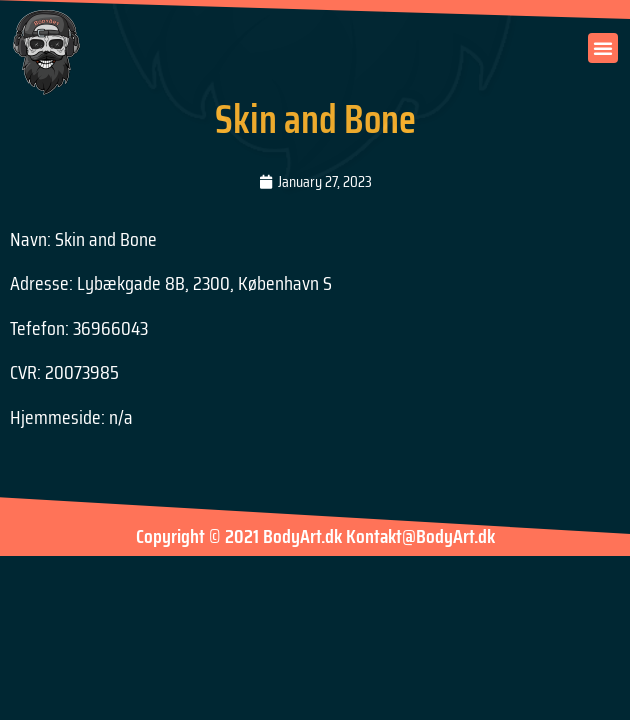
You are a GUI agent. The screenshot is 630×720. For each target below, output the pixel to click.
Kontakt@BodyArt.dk (420, 541)
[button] (603, 48)
